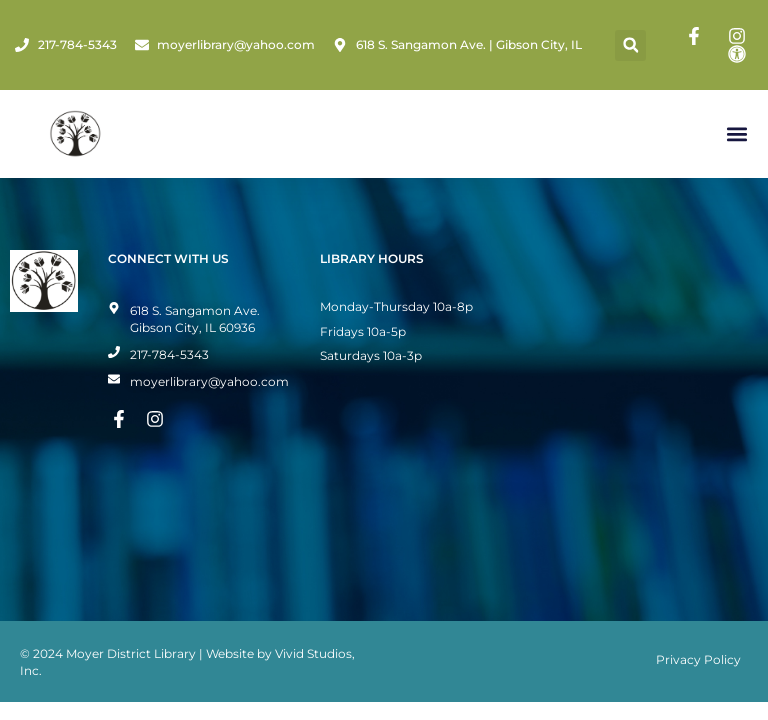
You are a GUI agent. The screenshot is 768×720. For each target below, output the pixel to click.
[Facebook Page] (697, 36)
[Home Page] (75, 134)
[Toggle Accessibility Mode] (740, 54)
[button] (630, 45)
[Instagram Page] (740, 36)
